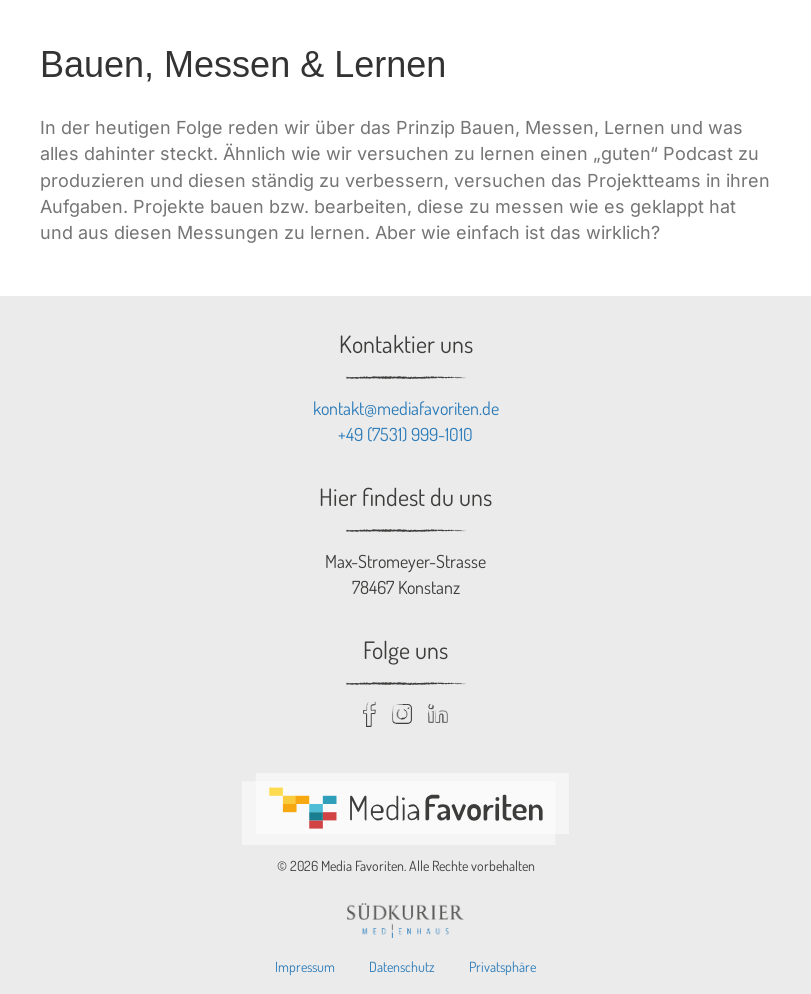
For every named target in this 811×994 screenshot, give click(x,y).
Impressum (305, 966)
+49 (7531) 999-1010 (405, 434)
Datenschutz (402, 966)
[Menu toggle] (773, 38)
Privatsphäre (502, 966)
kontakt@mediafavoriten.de (406, 408)
